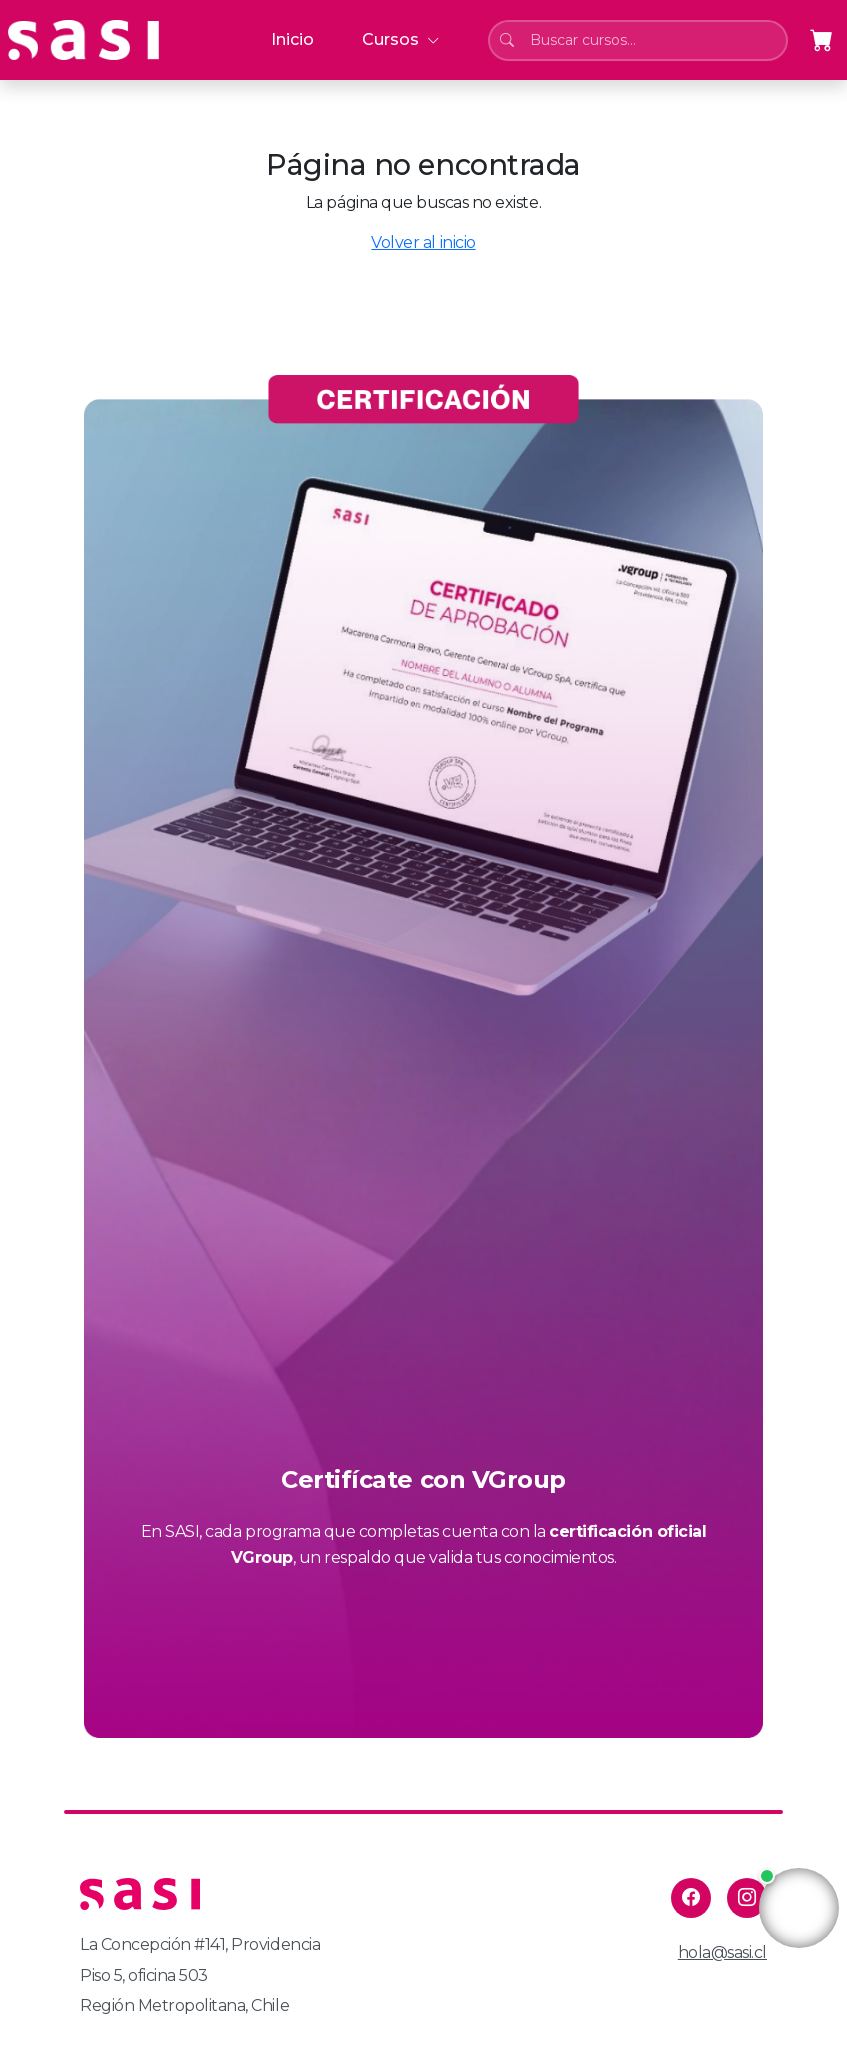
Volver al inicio (423, 242)
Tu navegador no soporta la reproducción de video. (799, 1908)
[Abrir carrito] (821, 40)
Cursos (401, 39)
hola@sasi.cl (722, 1952)
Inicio (292, 39)
